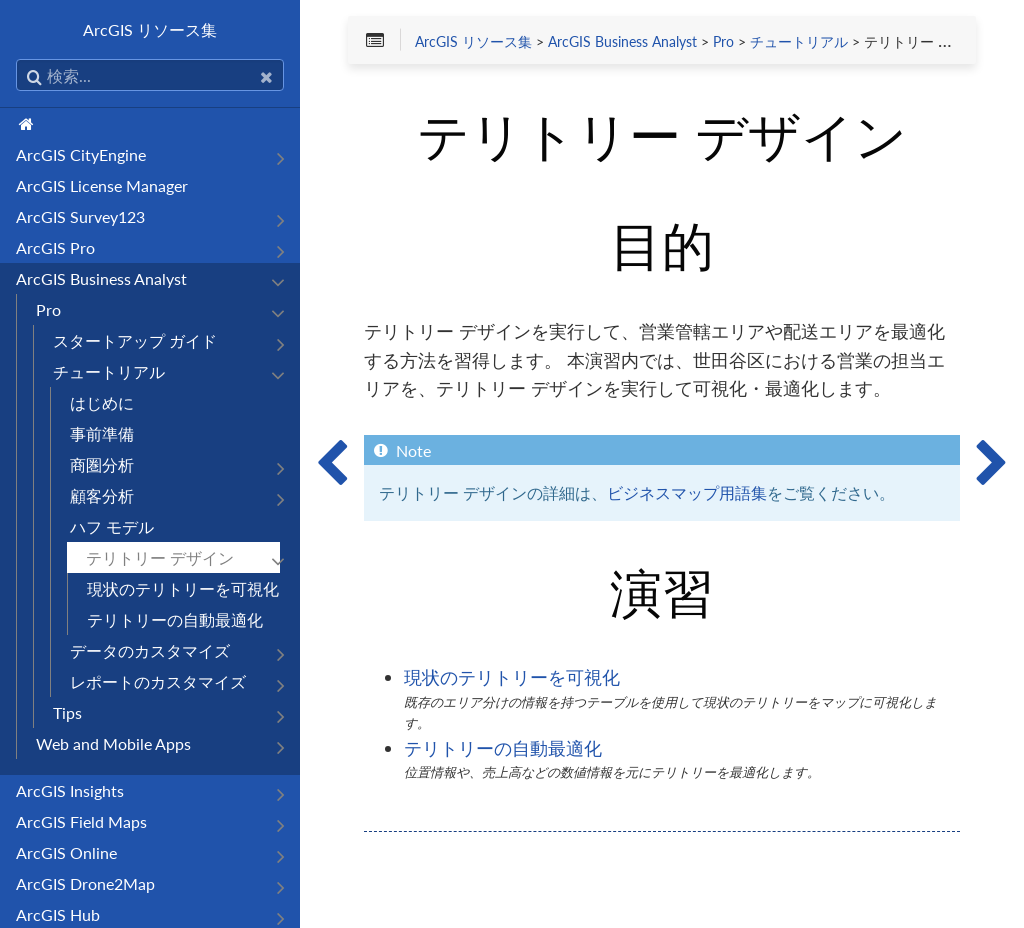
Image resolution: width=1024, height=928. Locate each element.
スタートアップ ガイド (135, 340)
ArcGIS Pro (55, 247)
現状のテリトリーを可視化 (183, 588)
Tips (67, 712)
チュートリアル (109, 371)
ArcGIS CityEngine (81, 154)
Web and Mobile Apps (113, 743)
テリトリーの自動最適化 (175, 619)
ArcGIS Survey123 (80, 216)
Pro (48, 309)
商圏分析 (102, 464)
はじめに (102, 402)
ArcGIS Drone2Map (85, 883)
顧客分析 (102, 495)
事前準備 (102, 433)
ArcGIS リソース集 (150, 29)
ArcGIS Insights (70, 790)
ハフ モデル (112, 526)
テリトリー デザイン (160, 557)
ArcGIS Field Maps (81, 821)
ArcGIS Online (66, 852)
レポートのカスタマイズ (158, 681)
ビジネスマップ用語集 (687, 492)
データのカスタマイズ (150, 650)
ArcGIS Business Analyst (101, 278)
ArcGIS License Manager (102, 185)
